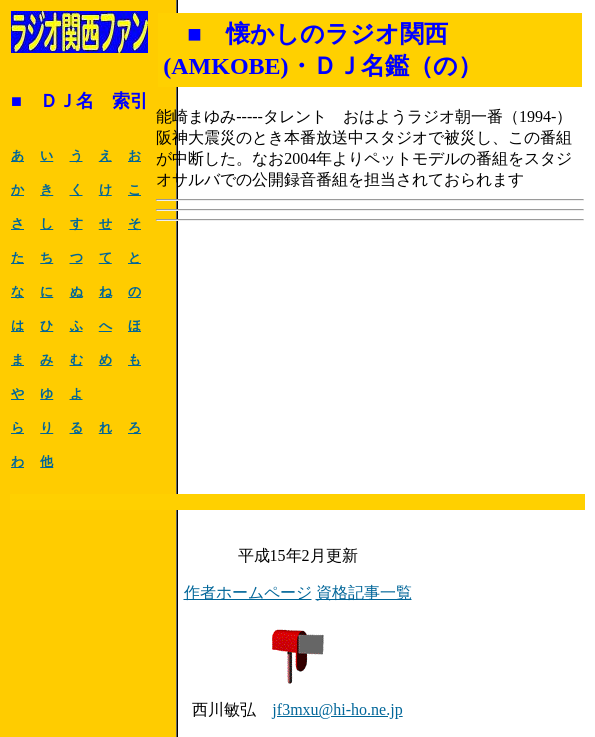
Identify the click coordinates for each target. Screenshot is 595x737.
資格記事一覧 (364, 592)
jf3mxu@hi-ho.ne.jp (337, 709)
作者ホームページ (248, 592)
